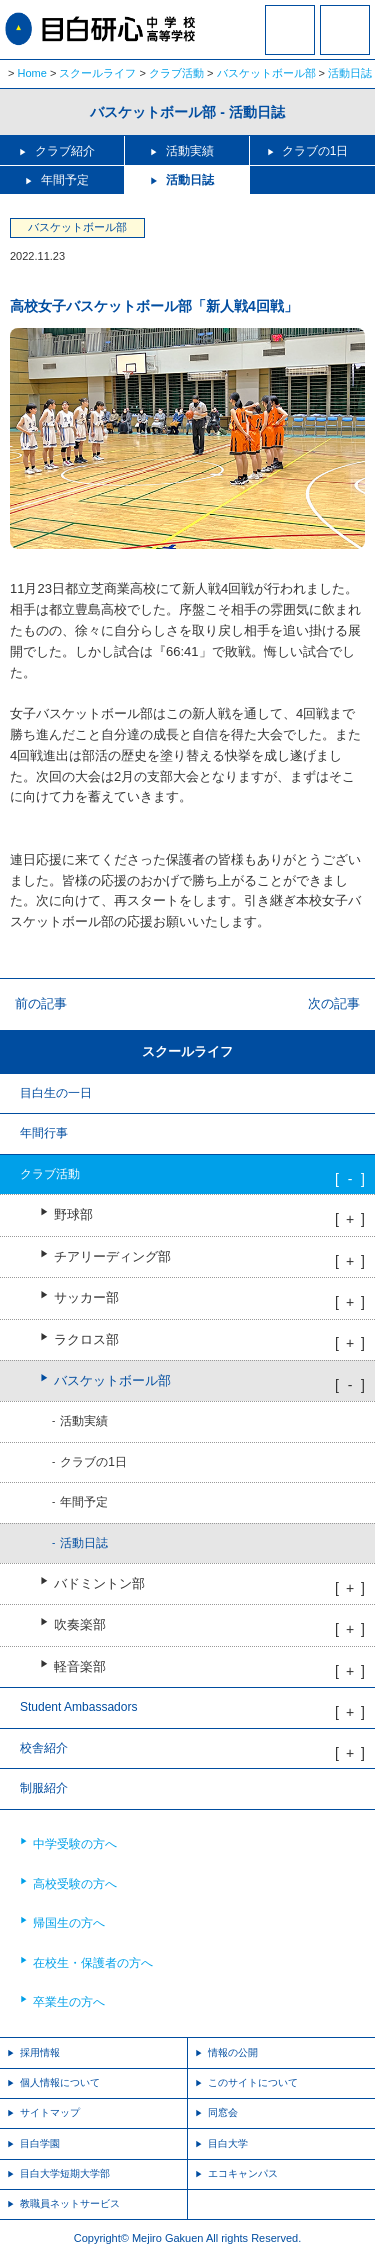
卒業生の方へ (69, 2002)
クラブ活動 (176, 73)
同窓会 (223, 2112)
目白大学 (228, 2143)
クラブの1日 (315, 151)
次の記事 (334, 1003)
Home (32, 73)
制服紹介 (44, 1788)
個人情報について (60, 2082)
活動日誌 (350, 73)
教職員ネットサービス (70, 2203)
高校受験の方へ (75, 1884)
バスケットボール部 (266, 73)
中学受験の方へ (75, 1844)
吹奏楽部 (80, 1625)
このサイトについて (253, 2082)
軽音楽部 (80, 1667)
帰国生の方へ (69, 1923)
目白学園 (40, 2143)
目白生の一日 (56, 1093)
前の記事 (41, 1003)
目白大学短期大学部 (65, 2173)
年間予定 (65, 180)
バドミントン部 (99, 1584)
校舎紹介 (44, 1748)
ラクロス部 (86, 1340)
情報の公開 (233, 2052)
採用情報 (40, 2052)
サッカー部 (86, 1298)
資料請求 (290, 43)
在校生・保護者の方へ (93, 1963)
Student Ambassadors (78, 1707)
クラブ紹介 (65, 151)
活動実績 (190, 151)
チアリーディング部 (112, 1257)
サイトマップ (50, 2112)
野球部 (73, 1215)
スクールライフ (97, 73)
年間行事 (44, 1133)
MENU (345, 30)
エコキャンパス (243, 2173)
